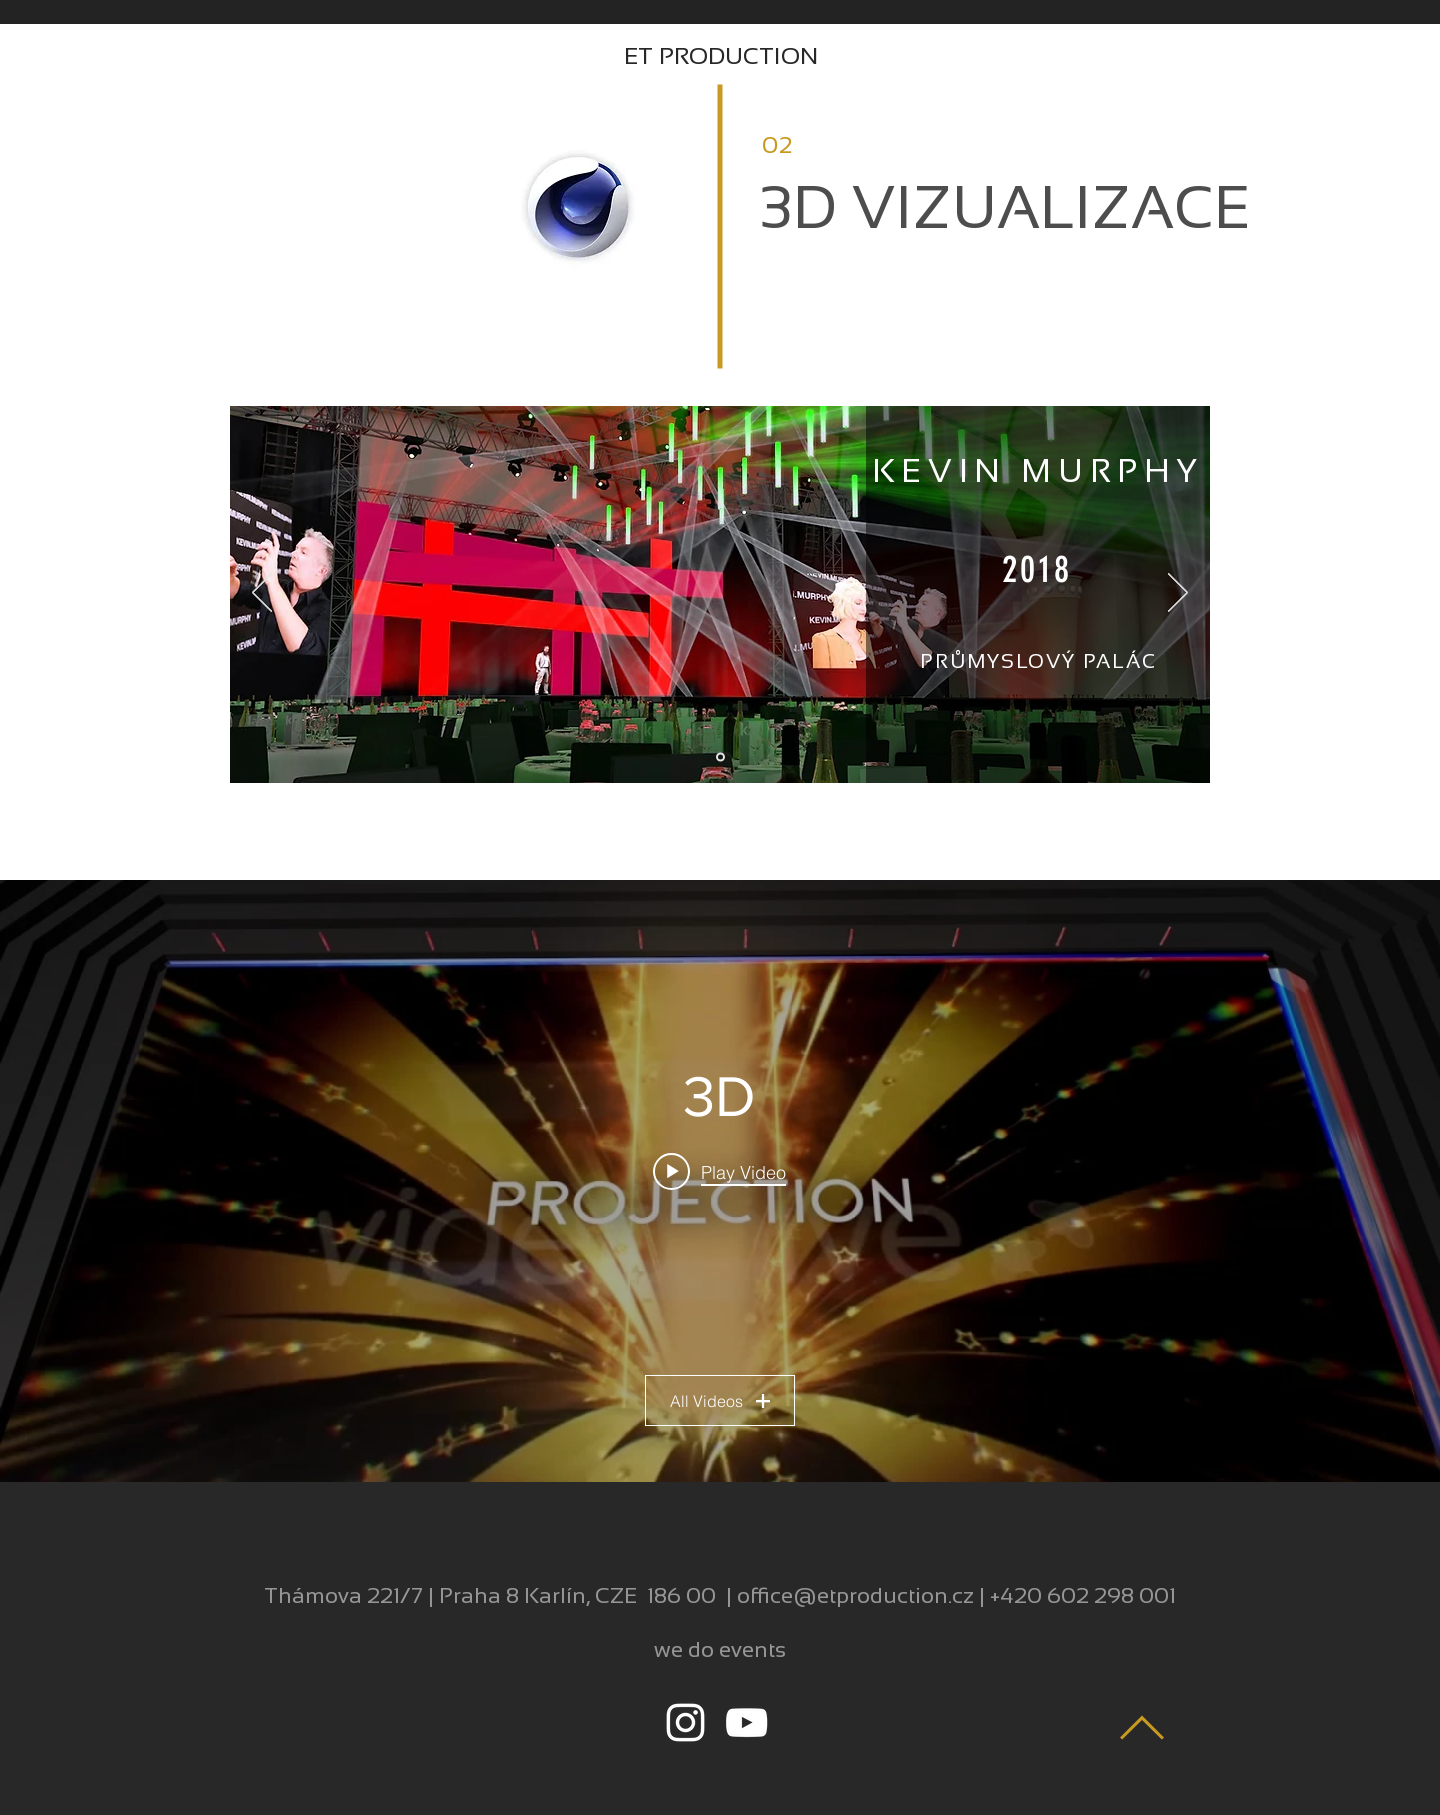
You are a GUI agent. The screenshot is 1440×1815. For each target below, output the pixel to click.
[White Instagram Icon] (685, 1722)
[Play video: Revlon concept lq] (720, 1172)
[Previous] (262, 594)
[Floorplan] (720, 757)
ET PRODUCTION (721, 55)
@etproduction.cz (883, 1595)
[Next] (1178, 594)
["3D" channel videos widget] (720, 1181)
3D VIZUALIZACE (1005, 207)
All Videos (720, 1401)
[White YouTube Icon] (746, 1722)
